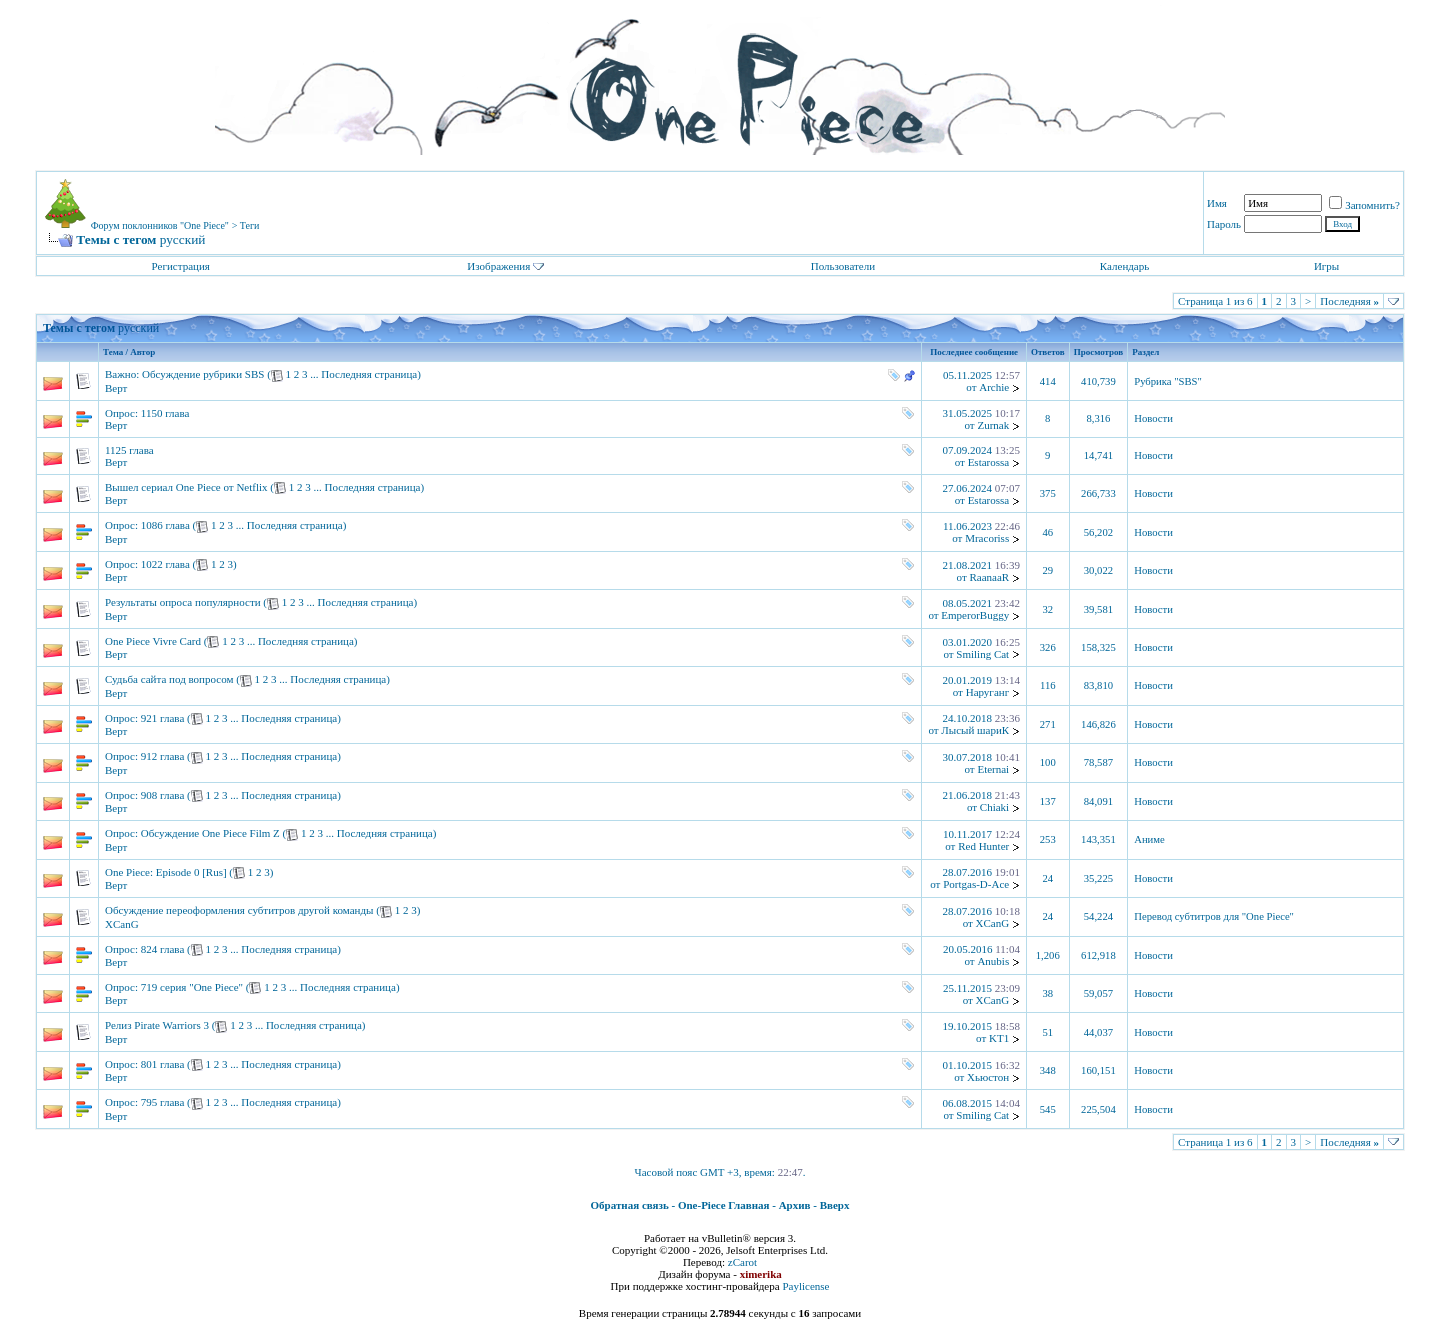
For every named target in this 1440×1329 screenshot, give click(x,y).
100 (1048, 762)
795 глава (163, 1102)
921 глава (163, 718)
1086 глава (165, 525)
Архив (795, 1205)
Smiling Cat (982, 654)
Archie (994, 387)
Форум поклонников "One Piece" (160, 225)
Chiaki (994, 807)
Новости (1153, 418)
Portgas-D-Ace (976, 884)
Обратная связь (630, 1205)
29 (1047, 570)
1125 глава (129, 450)
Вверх (835, 1205)
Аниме (1149, 839)
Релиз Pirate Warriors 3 (157, 1025)
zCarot (742, 1262)
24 (1047, 878)
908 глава (163, 795)
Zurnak (993, 425)
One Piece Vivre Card (153, 641)
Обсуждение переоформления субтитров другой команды (239, 910)
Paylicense (805, 1286)
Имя (1217, 203)
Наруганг (987, 692)
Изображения (498, 266)
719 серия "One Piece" (192, 987)
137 (1048, 801)
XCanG (122, 924)
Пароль (1224, 224)
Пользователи (843, 266)
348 (1048, 1070)
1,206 (1048, 955)
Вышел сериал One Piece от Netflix (186, 487)
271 (1048, 724)
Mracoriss (987, 538)
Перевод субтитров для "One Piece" (1214, 916)
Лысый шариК (975, 730)
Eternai (993, 769)
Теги (250, 225)
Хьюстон (988, 1077)
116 (1048, 685)
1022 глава (165, 564)
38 (1047, 993)
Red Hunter (983, 846)
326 (1048, 647)
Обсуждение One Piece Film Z (210, 833)
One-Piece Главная (724, 1205)
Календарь (1124, 266)
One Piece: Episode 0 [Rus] (166, 872)
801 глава (163, 1064)
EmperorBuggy (975, 615)
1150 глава (165, 413)
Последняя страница (369, 374)
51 (1047, 1032)
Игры (1326, 266)
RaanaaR (989, 577)
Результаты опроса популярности (183, 602)
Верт (116, 388)
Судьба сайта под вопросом (169, 679)
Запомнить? (1364, 205)
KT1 (999, 1038)
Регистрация (181, 266)
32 (1047, 609)
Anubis (993, 961)
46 (1047, 532)
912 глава (163, 756)
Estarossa (989, 462)
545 (1048, 1109)
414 (1048, 381)
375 (1048, 493)
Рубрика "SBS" (1168, 381)
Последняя (1349, 301)
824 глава (163, 949)
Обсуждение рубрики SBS (203, 374)
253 (1048, 839)
